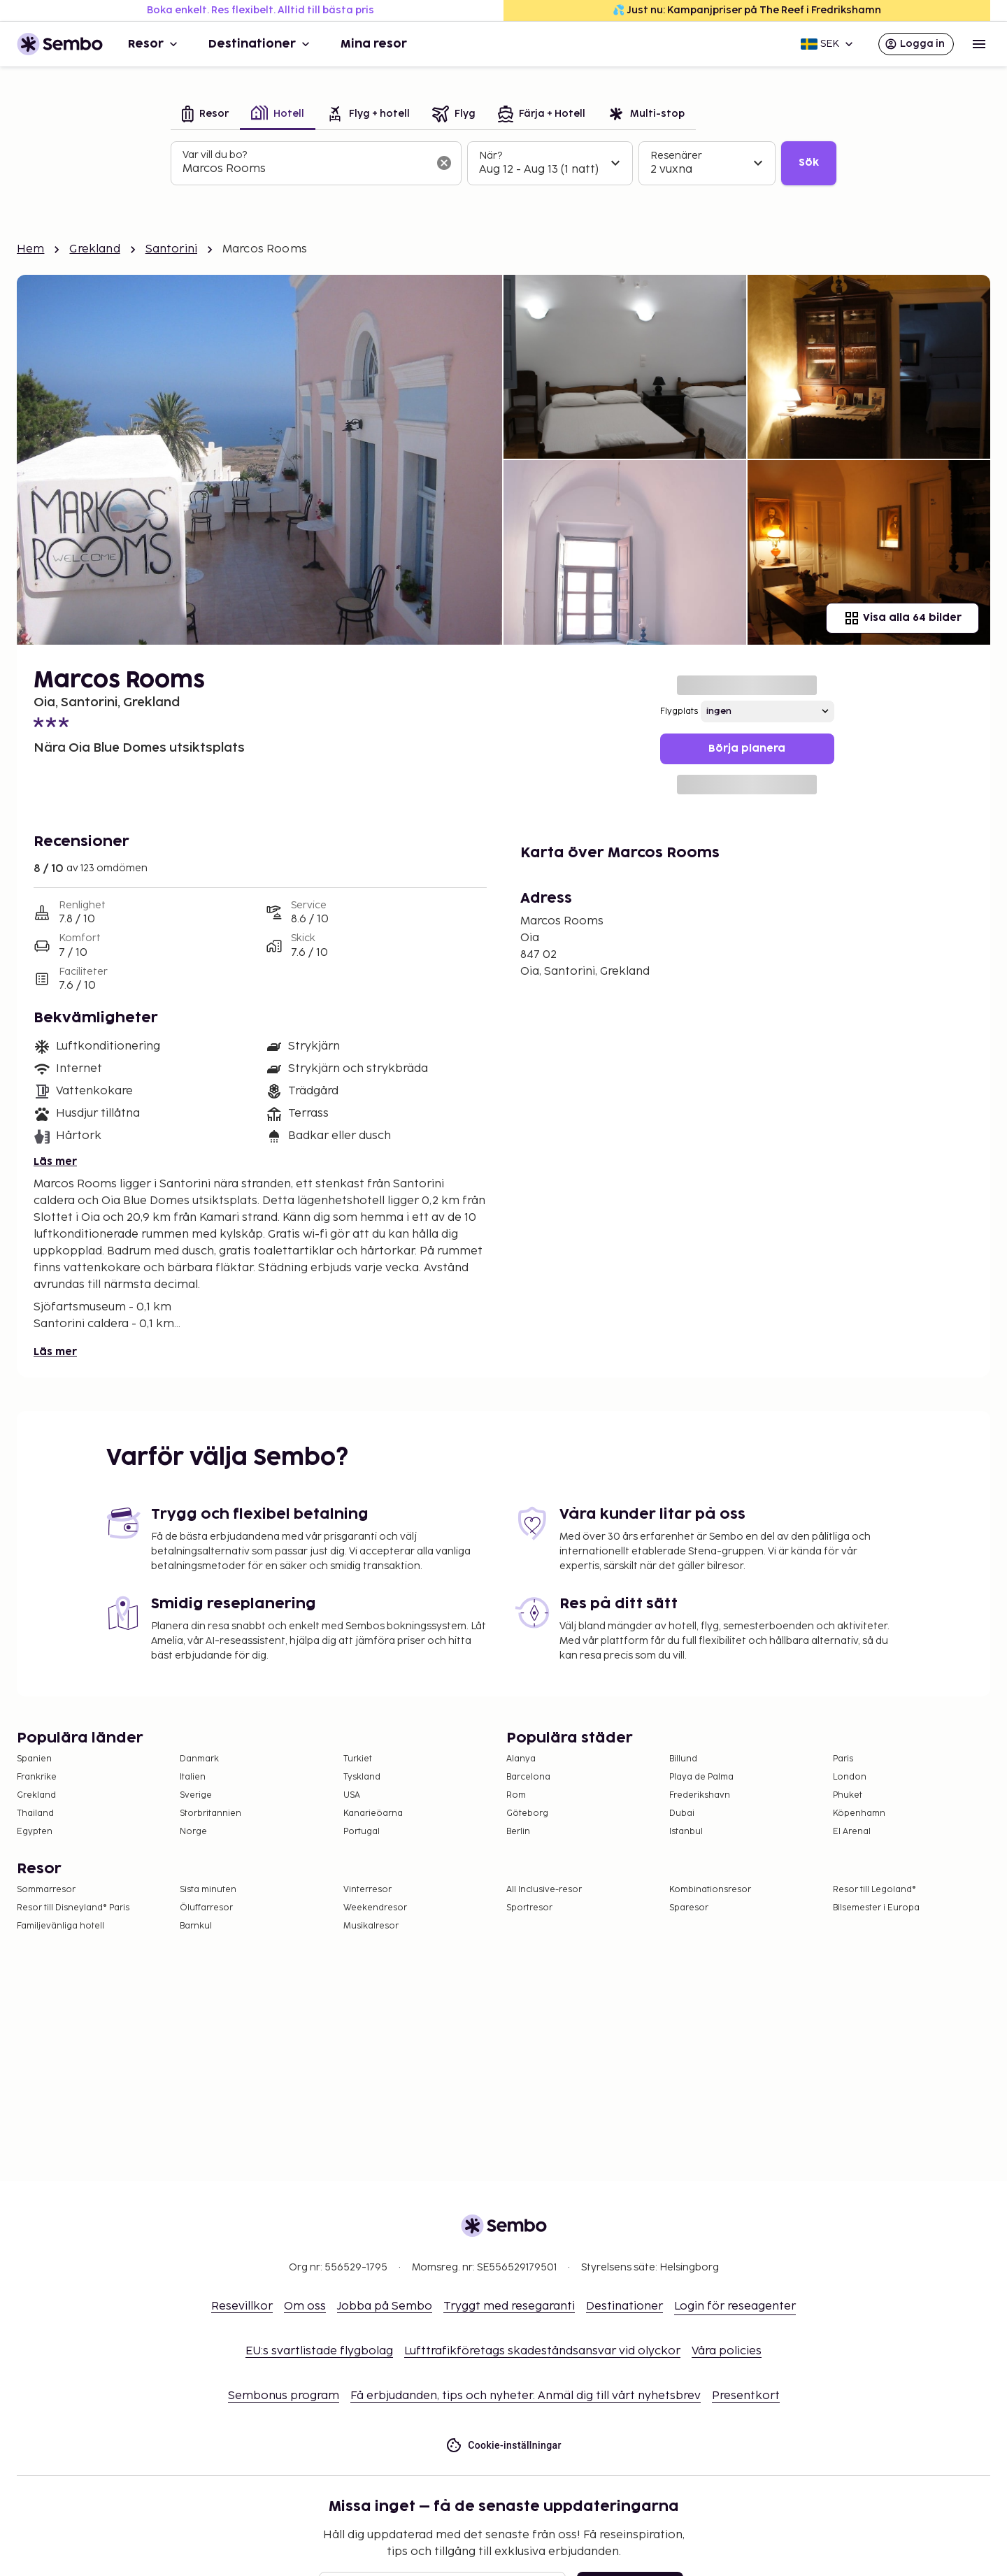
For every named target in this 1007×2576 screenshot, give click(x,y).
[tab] (205, 115)
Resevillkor (242, 2306)
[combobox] (305, 169)
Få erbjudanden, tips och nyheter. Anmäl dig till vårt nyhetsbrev (525, 2396)
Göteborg (527, 1813)
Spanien (34, 1759)
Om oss (305, 2306)
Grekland (94, 249)
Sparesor (688, 1908)
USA (351, 1795)
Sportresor (529, 1908)
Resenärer (676, 156)
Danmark (199, 1759)
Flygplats (679, 711)
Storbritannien (210, 1813)
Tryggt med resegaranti (509, 2306)
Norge (193, 1831)
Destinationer (260, 44)
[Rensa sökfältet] (444, 163)
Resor (154, 44)
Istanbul (686, 1831)
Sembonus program (283, 2396)
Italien (193, 1777)
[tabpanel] (503, 163)
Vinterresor (367, 1889)
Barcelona (528, 1777)
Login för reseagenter (735, 2306)
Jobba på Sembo (384, 2306)
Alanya (521, 1759)
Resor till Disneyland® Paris (73, 1908)
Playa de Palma (701, 1777)
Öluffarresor (206, 1908)
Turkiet (357, 1759)
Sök (809, 162)
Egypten (34, 1831)
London (849, 1777)
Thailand (35, 1813)
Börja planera (746, 748)
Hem (30, 249)
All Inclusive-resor (544, 1889)
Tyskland (361, 1777)
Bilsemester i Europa (876, 1908)
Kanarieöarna (373, 1813)
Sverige (196, 1795)
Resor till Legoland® (874, 1889)
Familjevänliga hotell (60, 1926)
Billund (683, 1759)
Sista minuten (208, 1889)
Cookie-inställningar (503, 2446)
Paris (843, 1759)
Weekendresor (375, 1908)
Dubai (681, 1813)
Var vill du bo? (215, 155)
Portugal (361, 1831)
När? (490, 156)
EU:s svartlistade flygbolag (319, 2351)
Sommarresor (46, 1889)
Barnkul (196, 1926)
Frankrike (37, 1777)
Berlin (518, 1831)
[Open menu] (979, 44)
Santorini (171, 249)
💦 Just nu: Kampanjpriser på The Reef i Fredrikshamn (747, 10)
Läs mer (55, 1161)
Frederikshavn (699, 1795)
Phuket (847, 1795)
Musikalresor (371, 1926)
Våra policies (727, 2351)
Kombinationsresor (710, 1889)
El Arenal (852, 1831)
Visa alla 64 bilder (902, 618)
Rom (516, 1795)
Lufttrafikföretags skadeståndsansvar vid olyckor (542, 2351)
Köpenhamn (859, 1813)
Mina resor (374, 44)
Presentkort (746, 2396)
